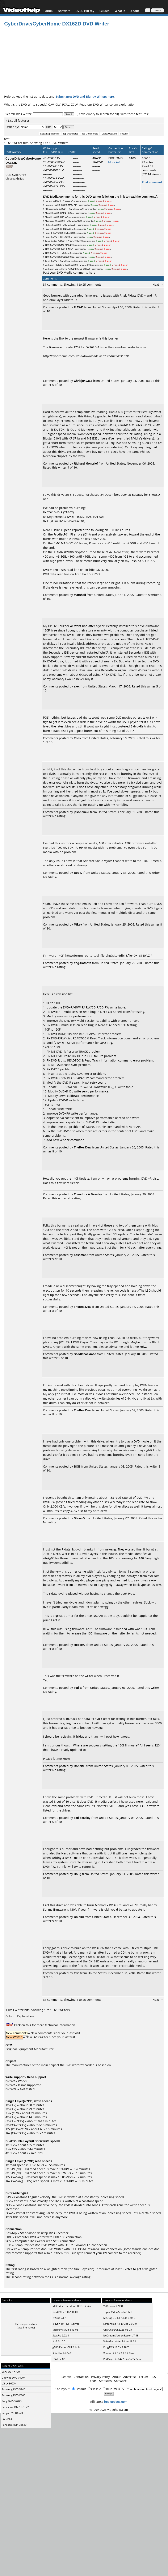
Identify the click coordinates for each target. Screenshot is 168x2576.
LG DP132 (7, 2419)
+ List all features (17, 121)
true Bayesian (83, 2269)
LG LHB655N (9, 2383)
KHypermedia (51, 208)
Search (66, 2377)
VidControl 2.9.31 (113, 2306)
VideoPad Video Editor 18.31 (119, 2341)
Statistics (105, 2381)
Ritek (47, 232)
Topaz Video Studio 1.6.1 (117, 2312)
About (134, 11)
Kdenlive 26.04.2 (62, 2353)
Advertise (129, 2377)
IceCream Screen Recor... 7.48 (120, 2335)
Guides (104, 11)
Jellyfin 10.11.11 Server (65, 2324)
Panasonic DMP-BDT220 (16, 2407)
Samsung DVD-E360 (13, 2395)
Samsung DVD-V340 (13, 2389)
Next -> (157, 284)
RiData (48, 228)
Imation (49, 204)
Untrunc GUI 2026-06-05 (117, 2329)
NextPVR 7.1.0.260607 (65, 2312)
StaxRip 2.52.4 (60, 2335)
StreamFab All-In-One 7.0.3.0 (120, 2324)
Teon (47, 260)
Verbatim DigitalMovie (56, 268)
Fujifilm (48, 200)
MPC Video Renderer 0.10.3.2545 (71, 2306)
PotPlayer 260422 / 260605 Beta (122, 2359)
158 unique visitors (26, 2324)
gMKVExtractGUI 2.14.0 (66, 2347)
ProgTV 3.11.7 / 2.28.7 (116, 2347)
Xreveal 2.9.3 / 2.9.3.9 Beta (118, 2353)
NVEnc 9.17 (59, 2318)
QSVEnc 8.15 (59, 2359)
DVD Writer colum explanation (114, 105)
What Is (120, 11)
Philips (20, 178)
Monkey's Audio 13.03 (65, 2329)
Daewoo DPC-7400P (13, 2377)
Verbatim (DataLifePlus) (57, 264)
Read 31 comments (149, 168)
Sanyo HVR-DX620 (12, 2413)
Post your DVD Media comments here (69, 272)
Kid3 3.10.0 (58, 2341)
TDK (47, 244)
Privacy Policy (100, 2377)
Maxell (48, 212)
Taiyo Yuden (51, 240)
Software (64, 11)
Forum (48, 11)
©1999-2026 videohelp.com (108, 2410)
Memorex (49, 220)
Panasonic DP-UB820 (14, 2425)
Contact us (81, 2377)
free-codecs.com (115, 2402)
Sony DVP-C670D (12, 2401)
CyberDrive (19, 175)
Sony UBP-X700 (11, 2372)
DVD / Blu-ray (84, 11)
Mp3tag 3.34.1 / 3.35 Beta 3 (119, 2318)
